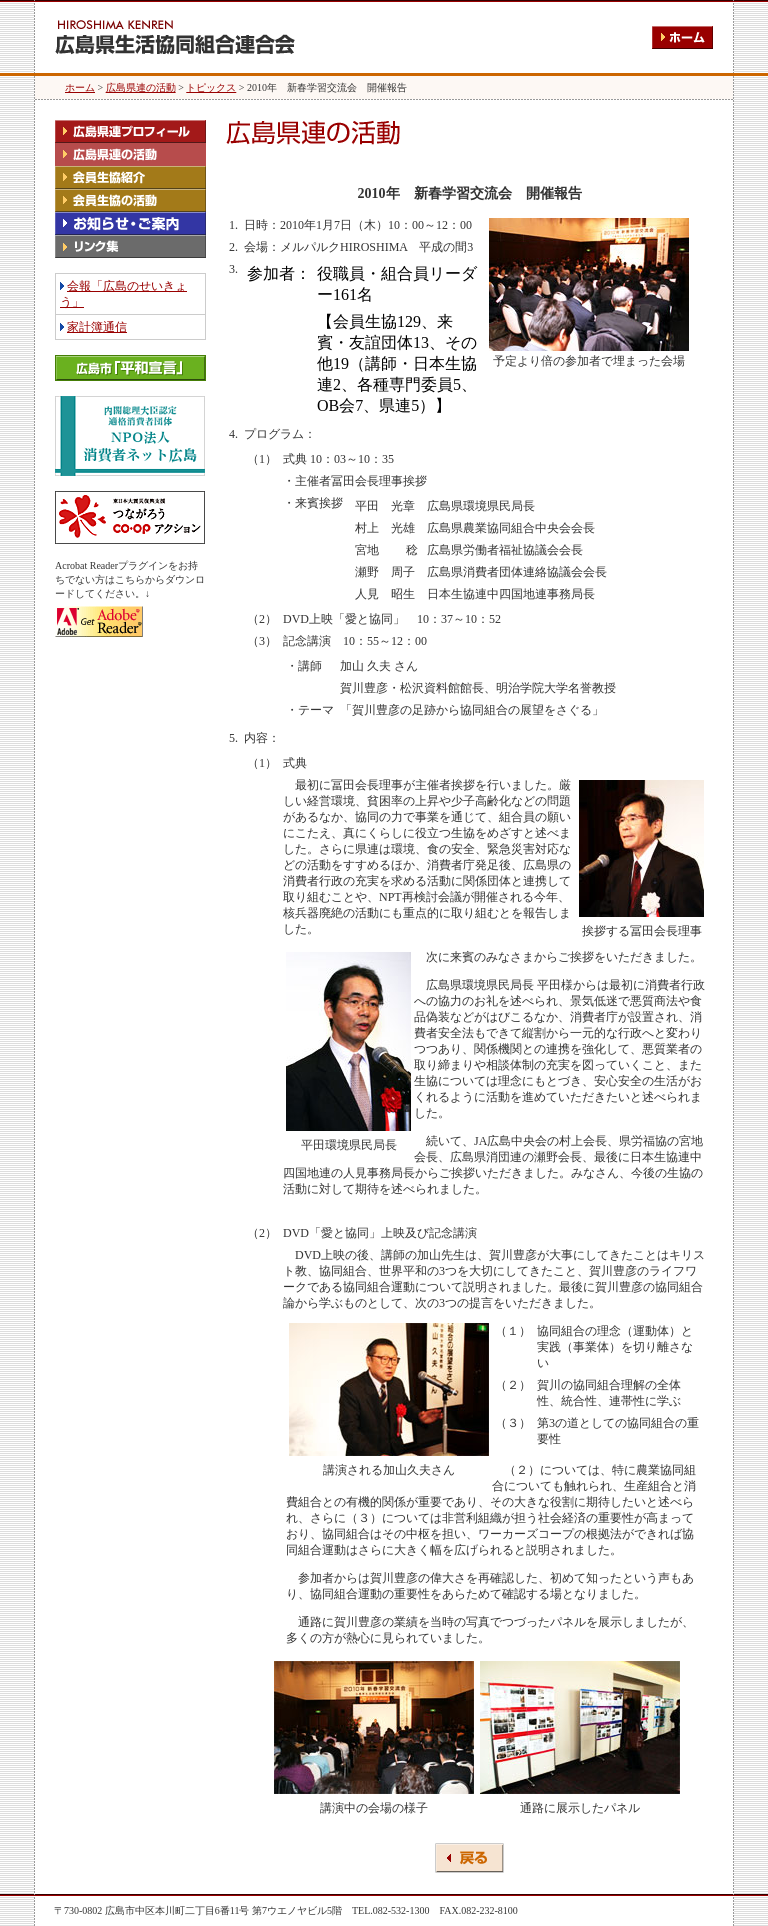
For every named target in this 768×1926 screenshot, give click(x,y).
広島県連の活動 (141, 87)
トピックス (211, 87)
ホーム (80, 87)
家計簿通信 (97, 327)
